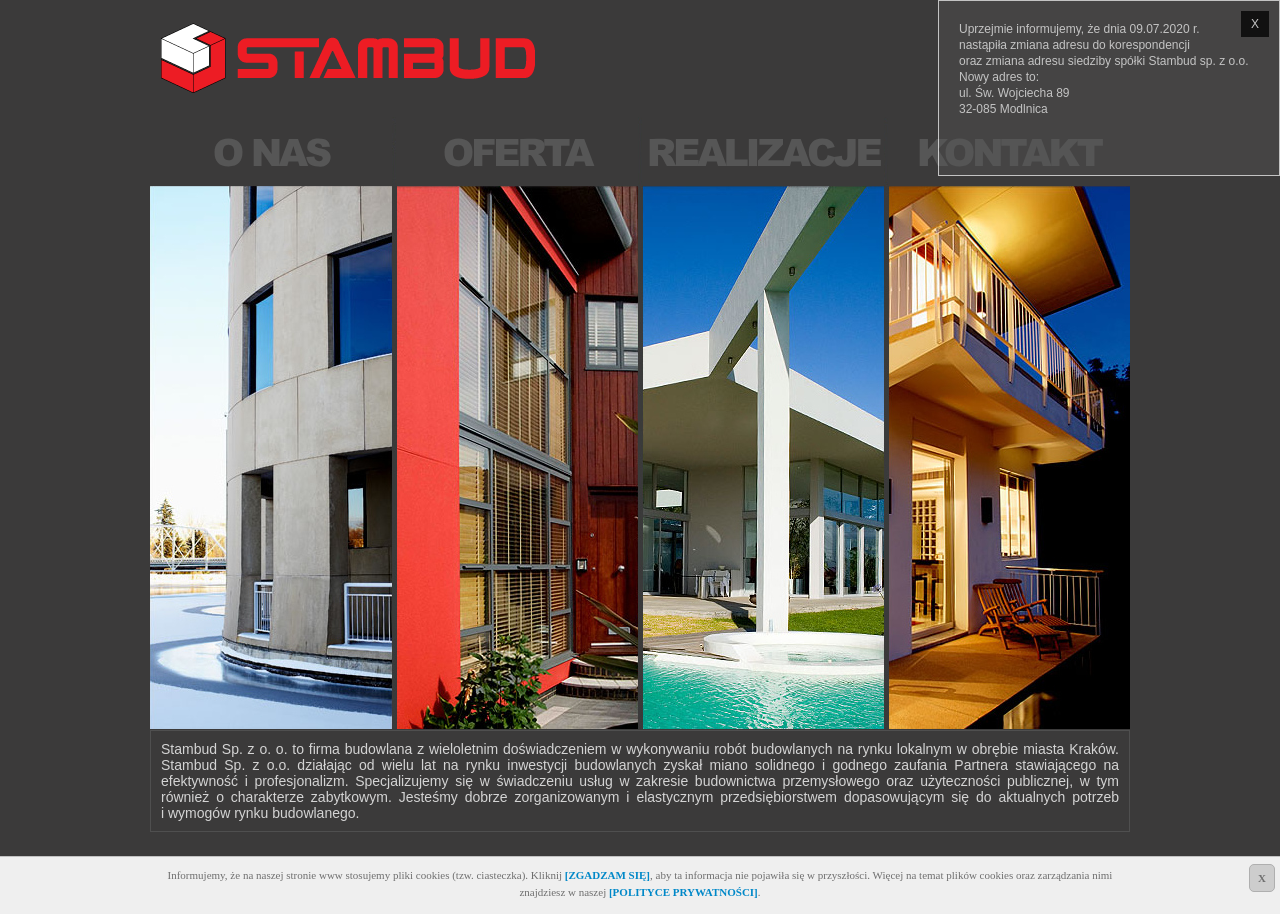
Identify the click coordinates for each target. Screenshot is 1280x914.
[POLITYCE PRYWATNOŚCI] (683, 892)
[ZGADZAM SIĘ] (607, 875)
